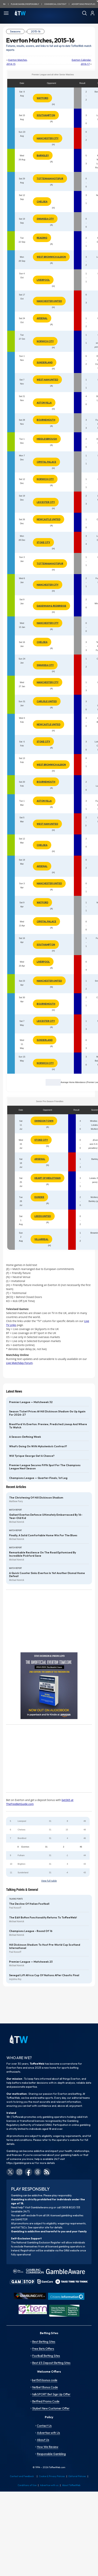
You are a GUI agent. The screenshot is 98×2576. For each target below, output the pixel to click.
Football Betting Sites (46, 2356)
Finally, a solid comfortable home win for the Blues (43, 1535)
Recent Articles (16, 1487)
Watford (42, 98)
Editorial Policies (77, 2476)
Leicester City (46, 502)
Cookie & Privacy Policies (52, 2476)
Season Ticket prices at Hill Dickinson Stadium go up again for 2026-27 (47, 1413)
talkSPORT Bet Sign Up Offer (51, 2394)
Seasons (15, 31)
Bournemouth (46, 419)
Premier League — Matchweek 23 (31, 1961)
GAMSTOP (21, 2219)
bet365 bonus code (44, 2380)
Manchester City (47, 138)
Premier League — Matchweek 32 (31, 1402)
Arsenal (42, 318)
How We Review (47, 2447)
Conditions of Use (27, 2485)
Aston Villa (44, 402)
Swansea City (45, 218)
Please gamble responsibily (25, 4)
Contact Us (44, 2426)
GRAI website (71, 2250)
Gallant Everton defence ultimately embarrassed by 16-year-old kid (45, 1516)
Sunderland (45, 362)
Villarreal (41, 1239)
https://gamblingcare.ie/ (20, 2163)
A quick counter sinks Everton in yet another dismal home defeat (47, 1575)
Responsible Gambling (51, 2454)
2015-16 (35, 31)
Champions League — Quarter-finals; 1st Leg (38, 1478)
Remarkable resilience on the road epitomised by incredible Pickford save (42, 1554)
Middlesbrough (47, 438)
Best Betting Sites (43, 2341)
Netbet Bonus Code (45, 2387)
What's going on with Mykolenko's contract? (38, 1446)
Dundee (39, 1197)
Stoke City (43, 542)
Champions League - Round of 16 (30, 1931)
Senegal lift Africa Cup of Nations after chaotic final (44, 1975)
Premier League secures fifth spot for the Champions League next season (45, 1467)
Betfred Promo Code (45, 2401)
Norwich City (45, 341)
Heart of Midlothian (47, 1178)
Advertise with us (49, 2485)
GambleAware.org (42, 2207)
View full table (49, 1880)
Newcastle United (48, 519)
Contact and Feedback (22, 2476)
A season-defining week (25, 1436)
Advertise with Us (48, 2433)
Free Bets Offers (43, 2349)
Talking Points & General (22, 1890)
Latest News (14, 1391)
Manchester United (49, 301)
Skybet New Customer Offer (51, 2408)
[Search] (84, 13)
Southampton (46, 115)
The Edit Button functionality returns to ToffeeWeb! (43, 1917)
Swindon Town (43, 1120)
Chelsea (42, 201)
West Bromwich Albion (51, 256)
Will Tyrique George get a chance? (32, 1456)
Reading (42, 237)
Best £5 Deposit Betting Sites (51, 2363)
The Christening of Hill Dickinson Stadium (36, 1497)
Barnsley (43, 155)
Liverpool (43, 279)
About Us (43, 2440)
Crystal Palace (46, 461)
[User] (92, 13)
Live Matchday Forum (19, 1363)
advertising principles (83, 4)
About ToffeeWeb (71, 2485)
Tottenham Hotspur (50, 178)
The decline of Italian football (29, 1903)
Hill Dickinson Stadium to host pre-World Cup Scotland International (44, 1946)
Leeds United (42, 1216)
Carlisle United (47, 701)
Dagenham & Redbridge (51, 605)
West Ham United (47, 379)
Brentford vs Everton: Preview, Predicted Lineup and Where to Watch (48, 1426)
